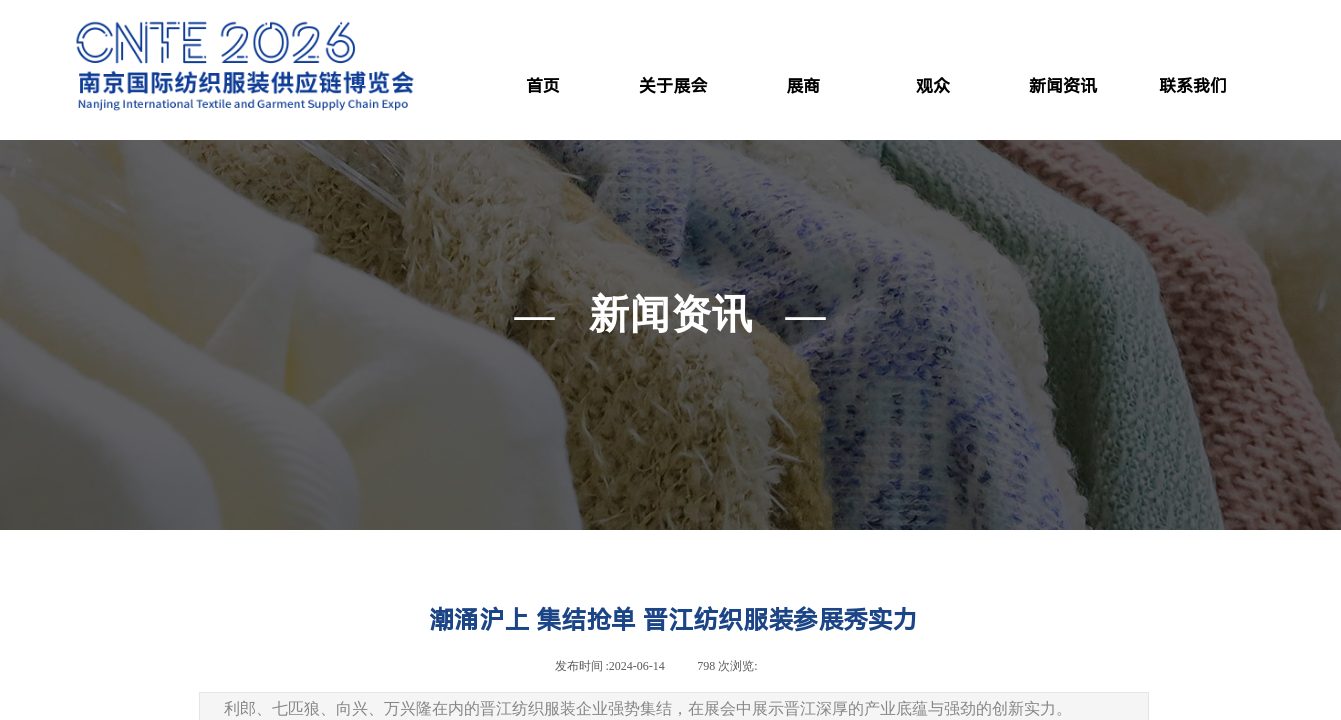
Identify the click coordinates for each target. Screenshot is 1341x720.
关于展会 (673, 86)
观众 (933, 86)
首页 (543, 86)
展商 (803, 86)
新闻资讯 (1063, 86)
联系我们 (1193, 86)
